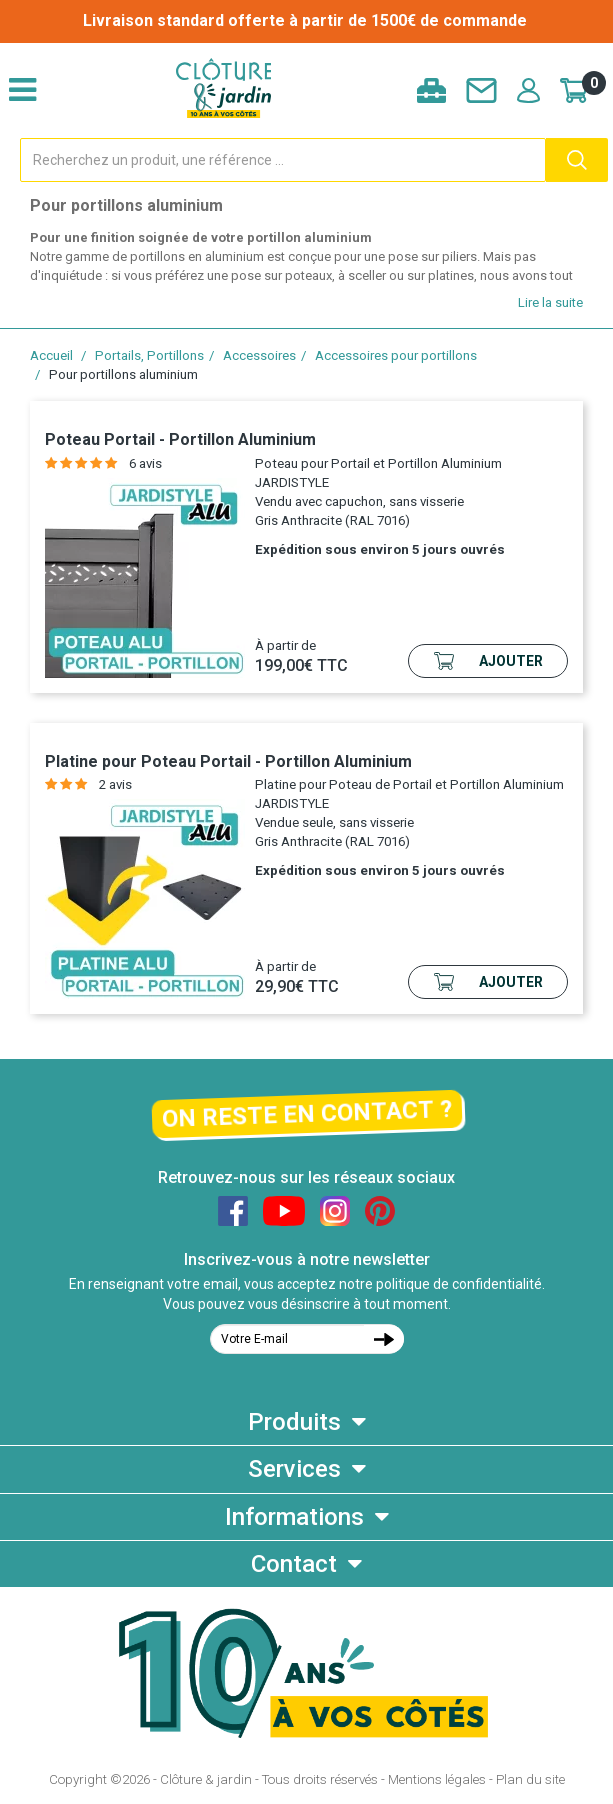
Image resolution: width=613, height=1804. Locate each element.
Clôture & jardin (206, 1779)
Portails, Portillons (149, 355)
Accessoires (259, 355)
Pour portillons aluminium (123, 374)
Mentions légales (437, 1779)
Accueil (51, 355)
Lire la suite (550, 302)
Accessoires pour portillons (396, 355)
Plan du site (530, 1779)
